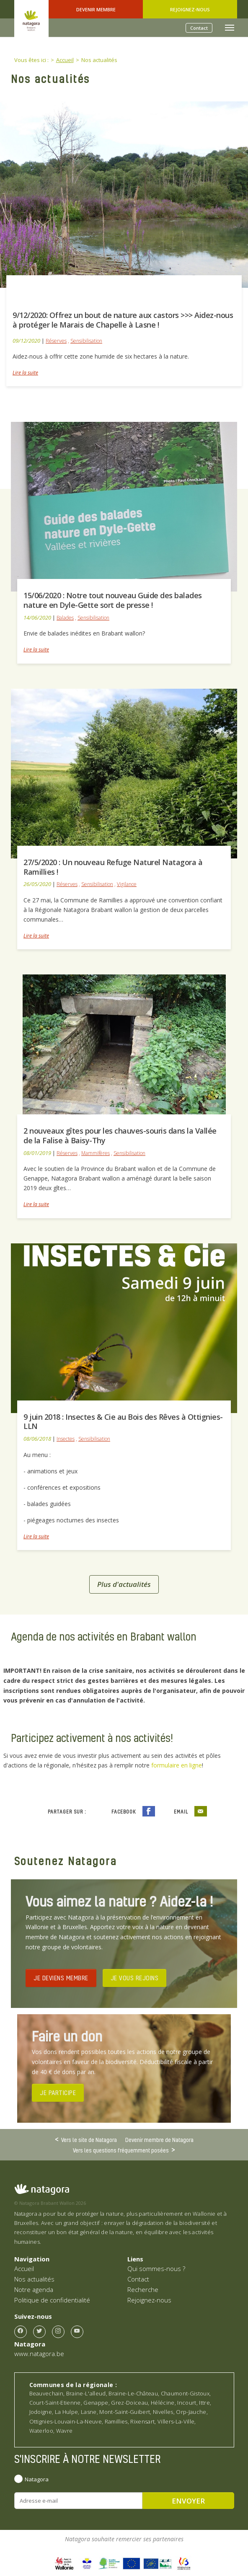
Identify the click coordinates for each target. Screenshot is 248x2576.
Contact (199, 28)
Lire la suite (25, 372)
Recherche (142, 2289)
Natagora (37, 2479)
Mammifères (95, 1153)
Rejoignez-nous (190, 9)
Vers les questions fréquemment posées (121, 2150)
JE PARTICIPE (58, 2092)
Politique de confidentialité (52, 2300)
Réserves (56, 340)
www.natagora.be (39, 2353)
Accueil (24, 2268)
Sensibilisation (86, 340)
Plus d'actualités (124, 1584)
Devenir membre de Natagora (159, 2139)
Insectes (66, 1438)
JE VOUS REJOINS (135, 1978)
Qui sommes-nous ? (156, 2268)
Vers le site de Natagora (89, 2139)
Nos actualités (34, 2279)
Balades (65, 617)
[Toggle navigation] (229, 27)
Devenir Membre (96, 9)
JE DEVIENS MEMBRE (61, 1978)
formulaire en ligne (176, 1765)
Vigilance (127, 884)
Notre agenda (33, 2289)
